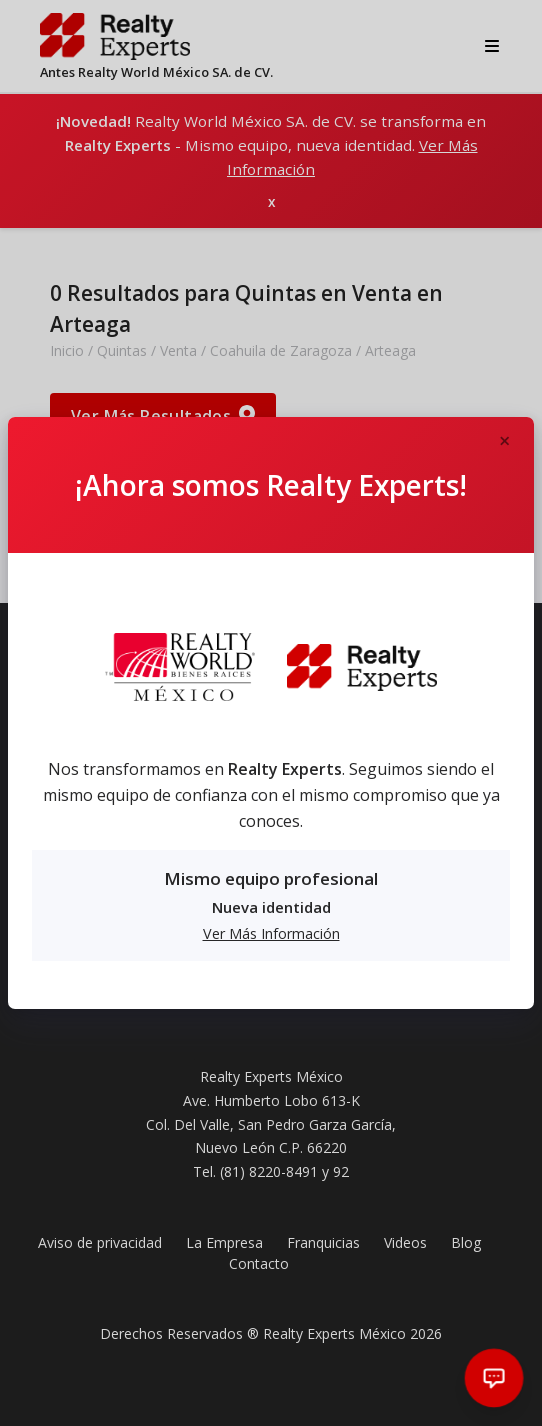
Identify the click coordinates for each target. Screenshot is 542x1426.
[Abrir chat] (494, 1378)
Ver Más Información (271, 931)
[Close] (504, 440)
